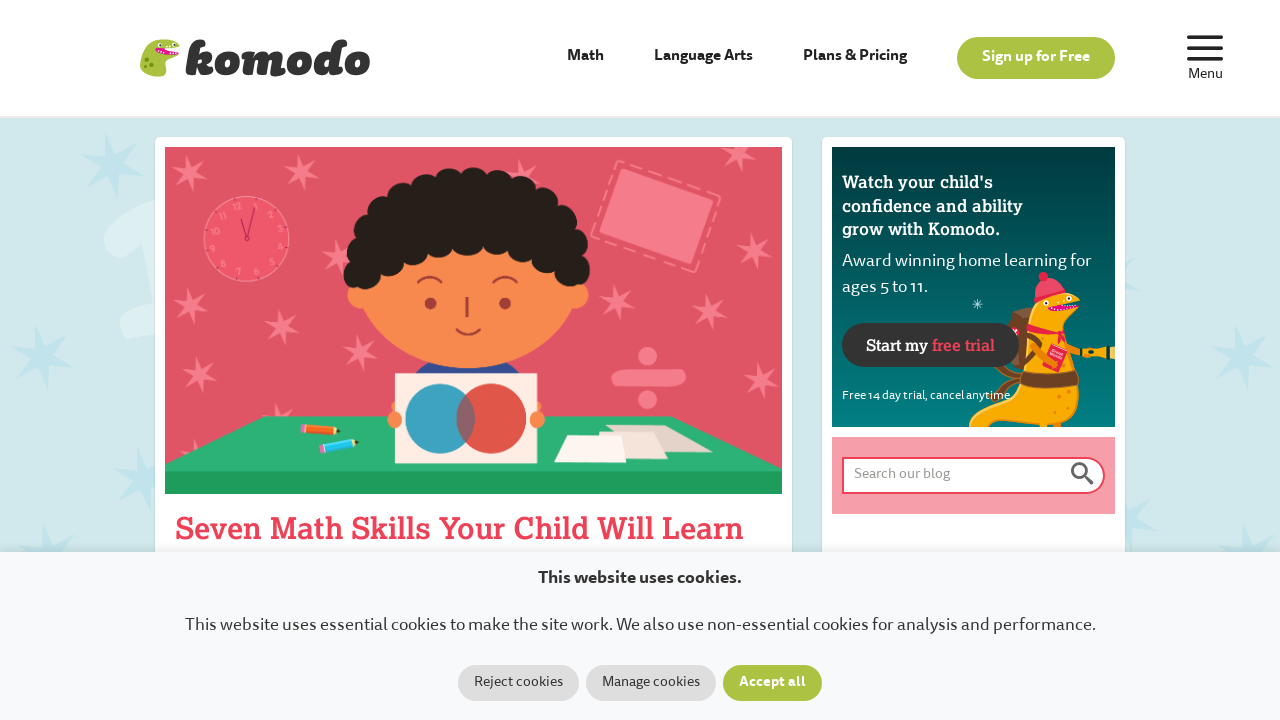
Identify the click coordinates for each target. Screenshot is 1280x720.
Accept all (772, 683)
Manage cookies (651, 683)
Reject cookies (518, 683)
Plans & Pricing (855, 56)
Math (585, 56)
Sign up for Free (1036, 57)
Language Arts (703, 56)
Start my (930, 344)
